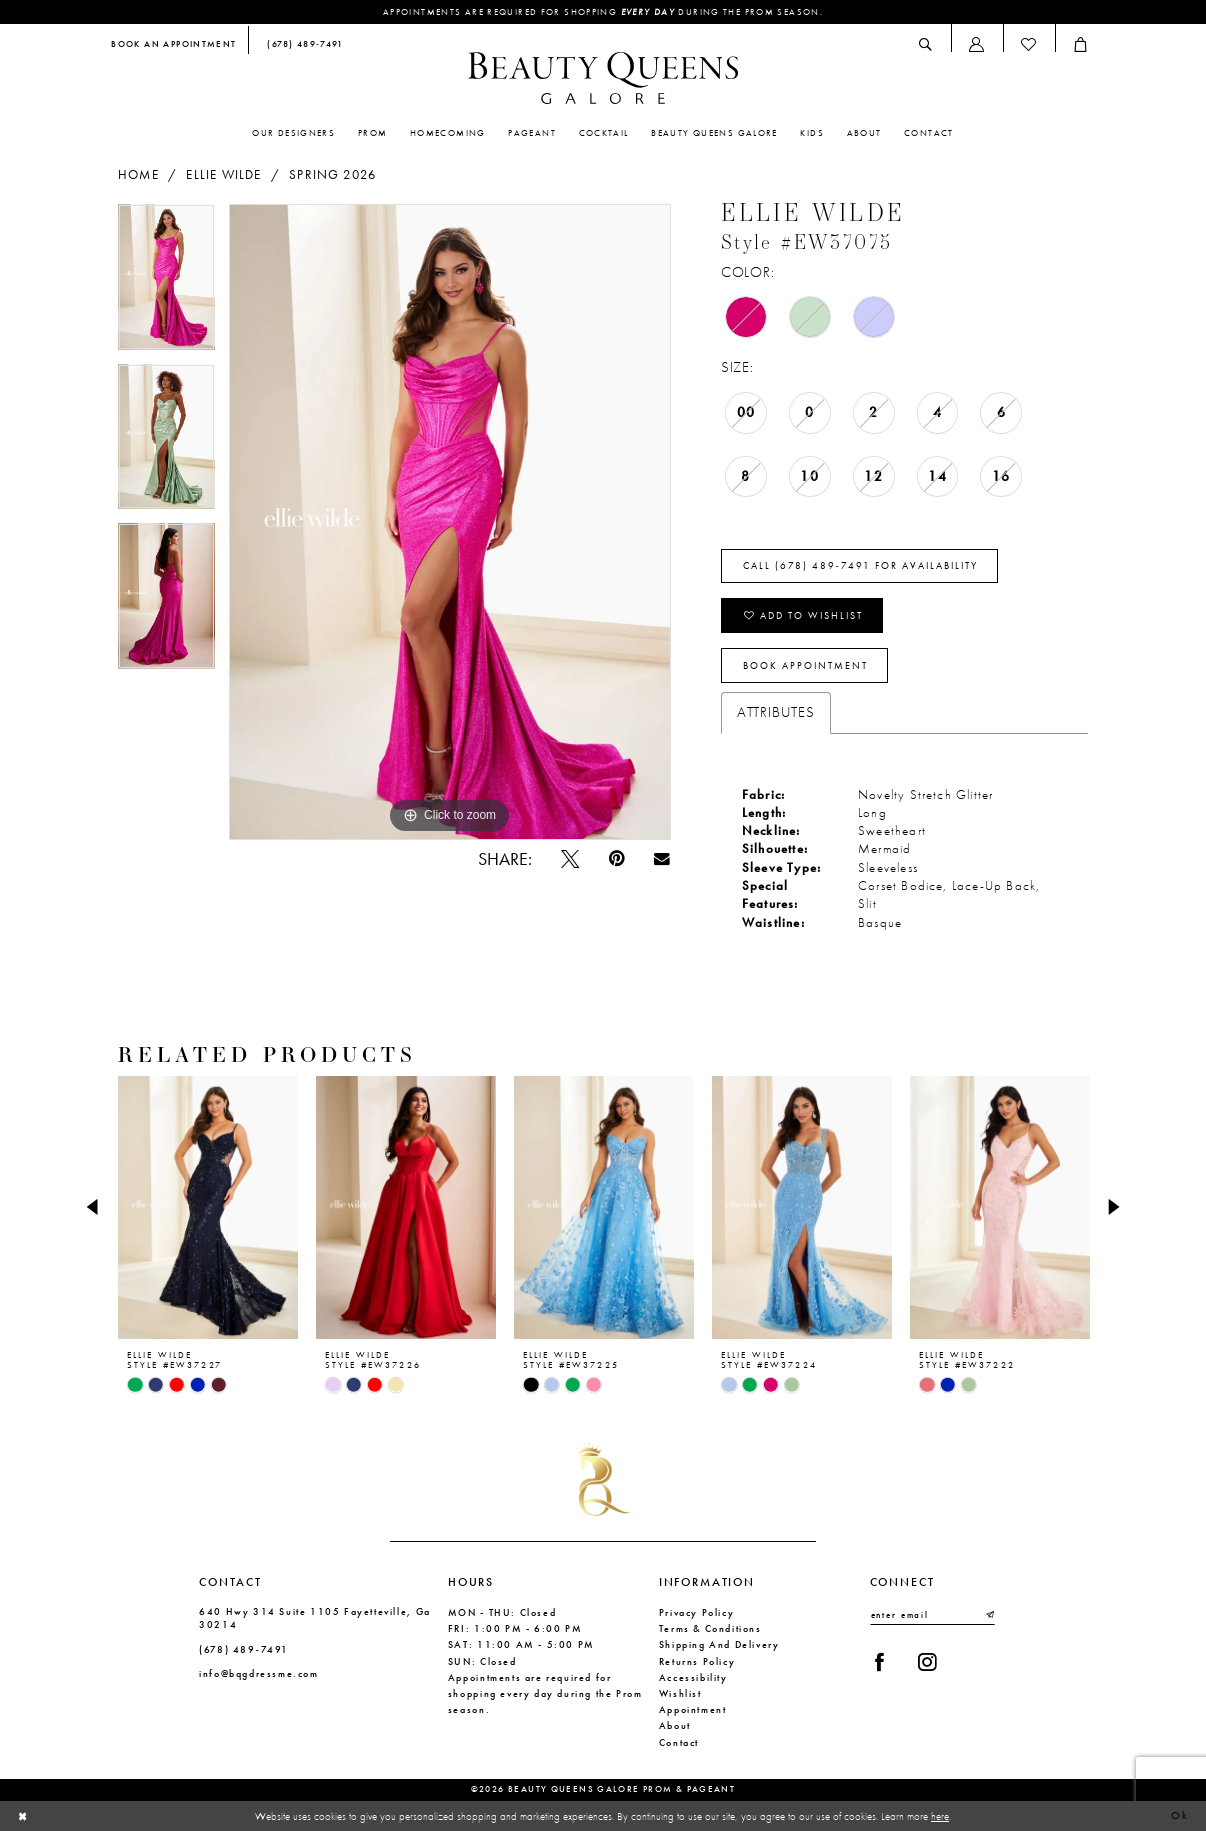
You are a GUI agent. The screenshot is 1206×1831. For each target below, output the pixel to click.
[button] (977, 44)
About (675, 1725)
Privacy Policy (697, 1612)
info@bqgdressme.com (259, 1673)
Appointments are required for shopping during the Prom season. (603, 12)
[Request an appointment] (174, 45)
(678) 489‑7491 (244, 1649)
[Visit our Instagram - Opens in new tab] (926, 1662)
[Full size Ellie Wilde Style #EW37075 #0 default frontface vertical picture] (450, 522)
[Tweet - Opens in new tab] (569, 859)
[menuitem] (174, 45)
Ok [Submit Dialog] (1180, 1815)
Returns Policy (697, 1661)
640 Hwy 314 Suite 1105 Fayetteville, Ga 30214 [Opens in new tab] (315, 1618)
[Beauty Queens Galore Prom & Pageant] (603, 78)
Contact (679, 1742)
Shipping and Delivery (719, 1644)
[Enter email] (932, 1615)
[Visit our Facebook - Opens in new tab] (879, 1662)
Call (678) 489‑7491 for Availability (860, 566)
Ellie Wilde (223, 175)
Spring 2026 (332, 175)
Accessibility (693, 1677)
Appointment (693, 1709)
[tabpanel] (166, 284)
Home (138, 175)
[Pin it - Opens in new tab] (616, 859)
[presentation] (208, 1207)
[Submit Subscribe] (989, 1615)
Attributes (776, 712)
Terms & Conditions (710, 1628)
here (940, 1815)
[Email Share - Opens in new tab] (661, 858)
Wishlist (680, 1693)
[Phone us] (301, 45)
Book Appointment (805, 666)
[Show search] (926, 44)
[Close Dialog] (23, 1816)
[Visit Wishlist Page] (1029, 44)
